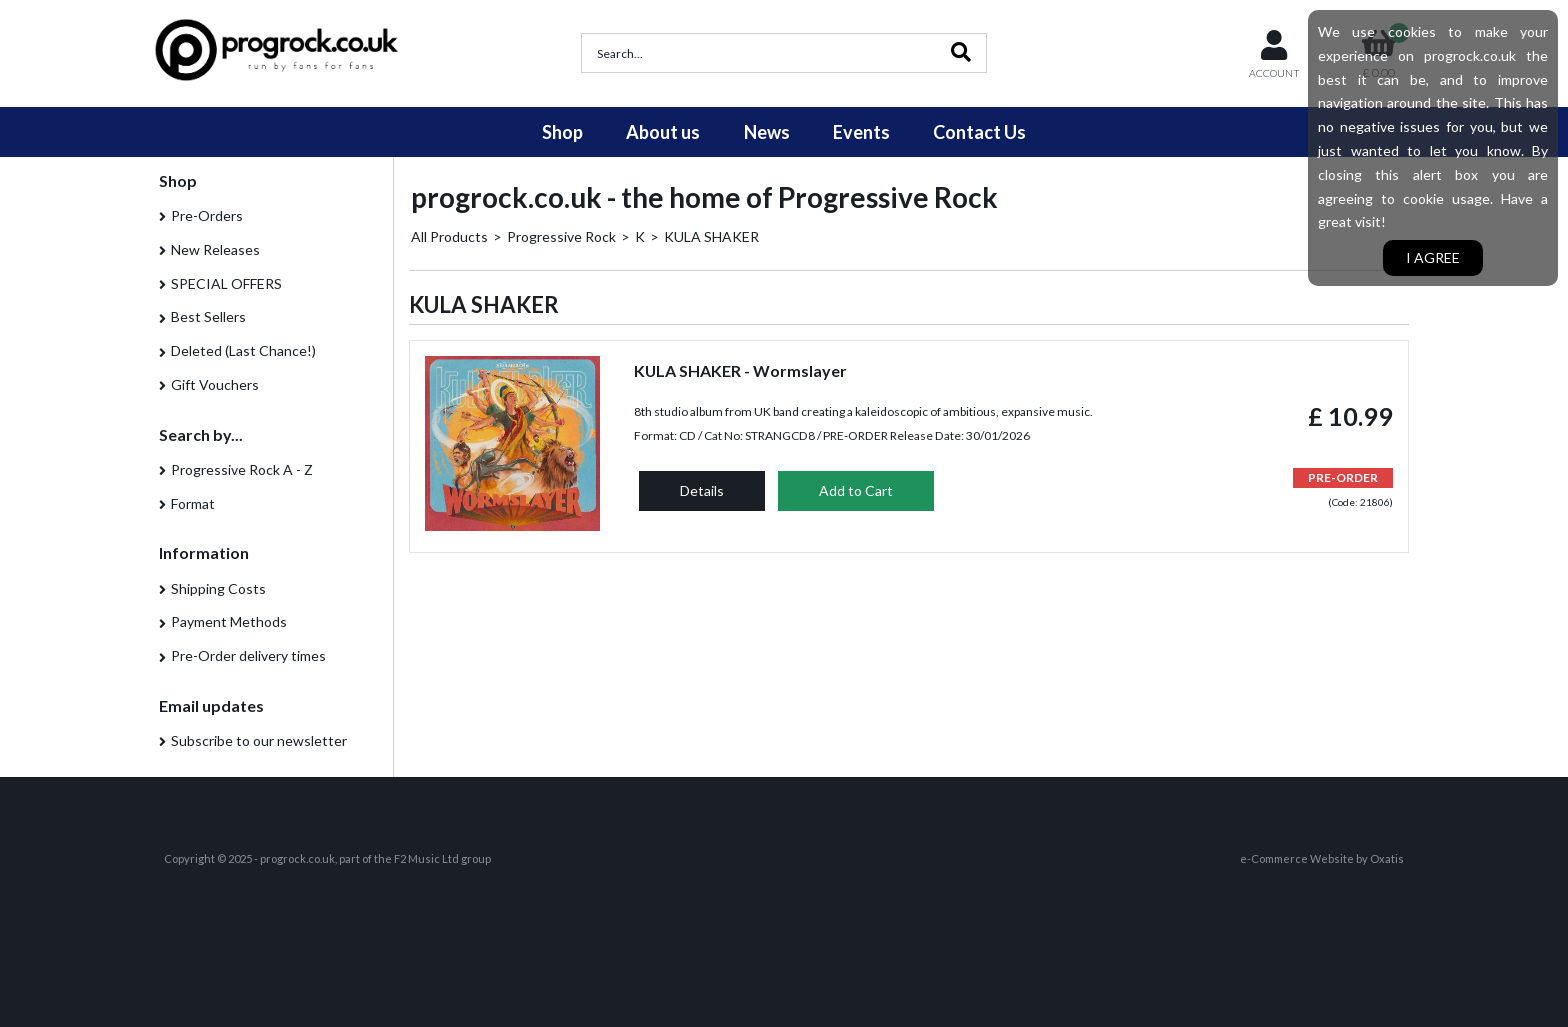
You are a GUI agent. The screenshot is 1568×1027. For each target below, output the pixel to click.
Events (861, 132)
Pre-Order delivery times (248, 655)
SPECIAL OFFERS (226, 283)
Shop (562, 132)
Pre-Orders (207, 215)
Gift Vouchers (215, 384)
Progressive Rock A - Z (242, 469)
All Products (449, 236)
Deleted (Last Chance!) (243, 350)
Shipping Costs (218, 588)
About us (663, 132)
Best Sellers (208, 316)
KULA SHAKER (711, 236)
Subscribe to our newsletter (259, 740)
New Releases (215, 249)
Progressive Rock (561, 236)
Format (193, 503)
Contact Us (979, 132)
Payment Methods (229, 621)
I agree (1433, 257)
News (767, 132)
